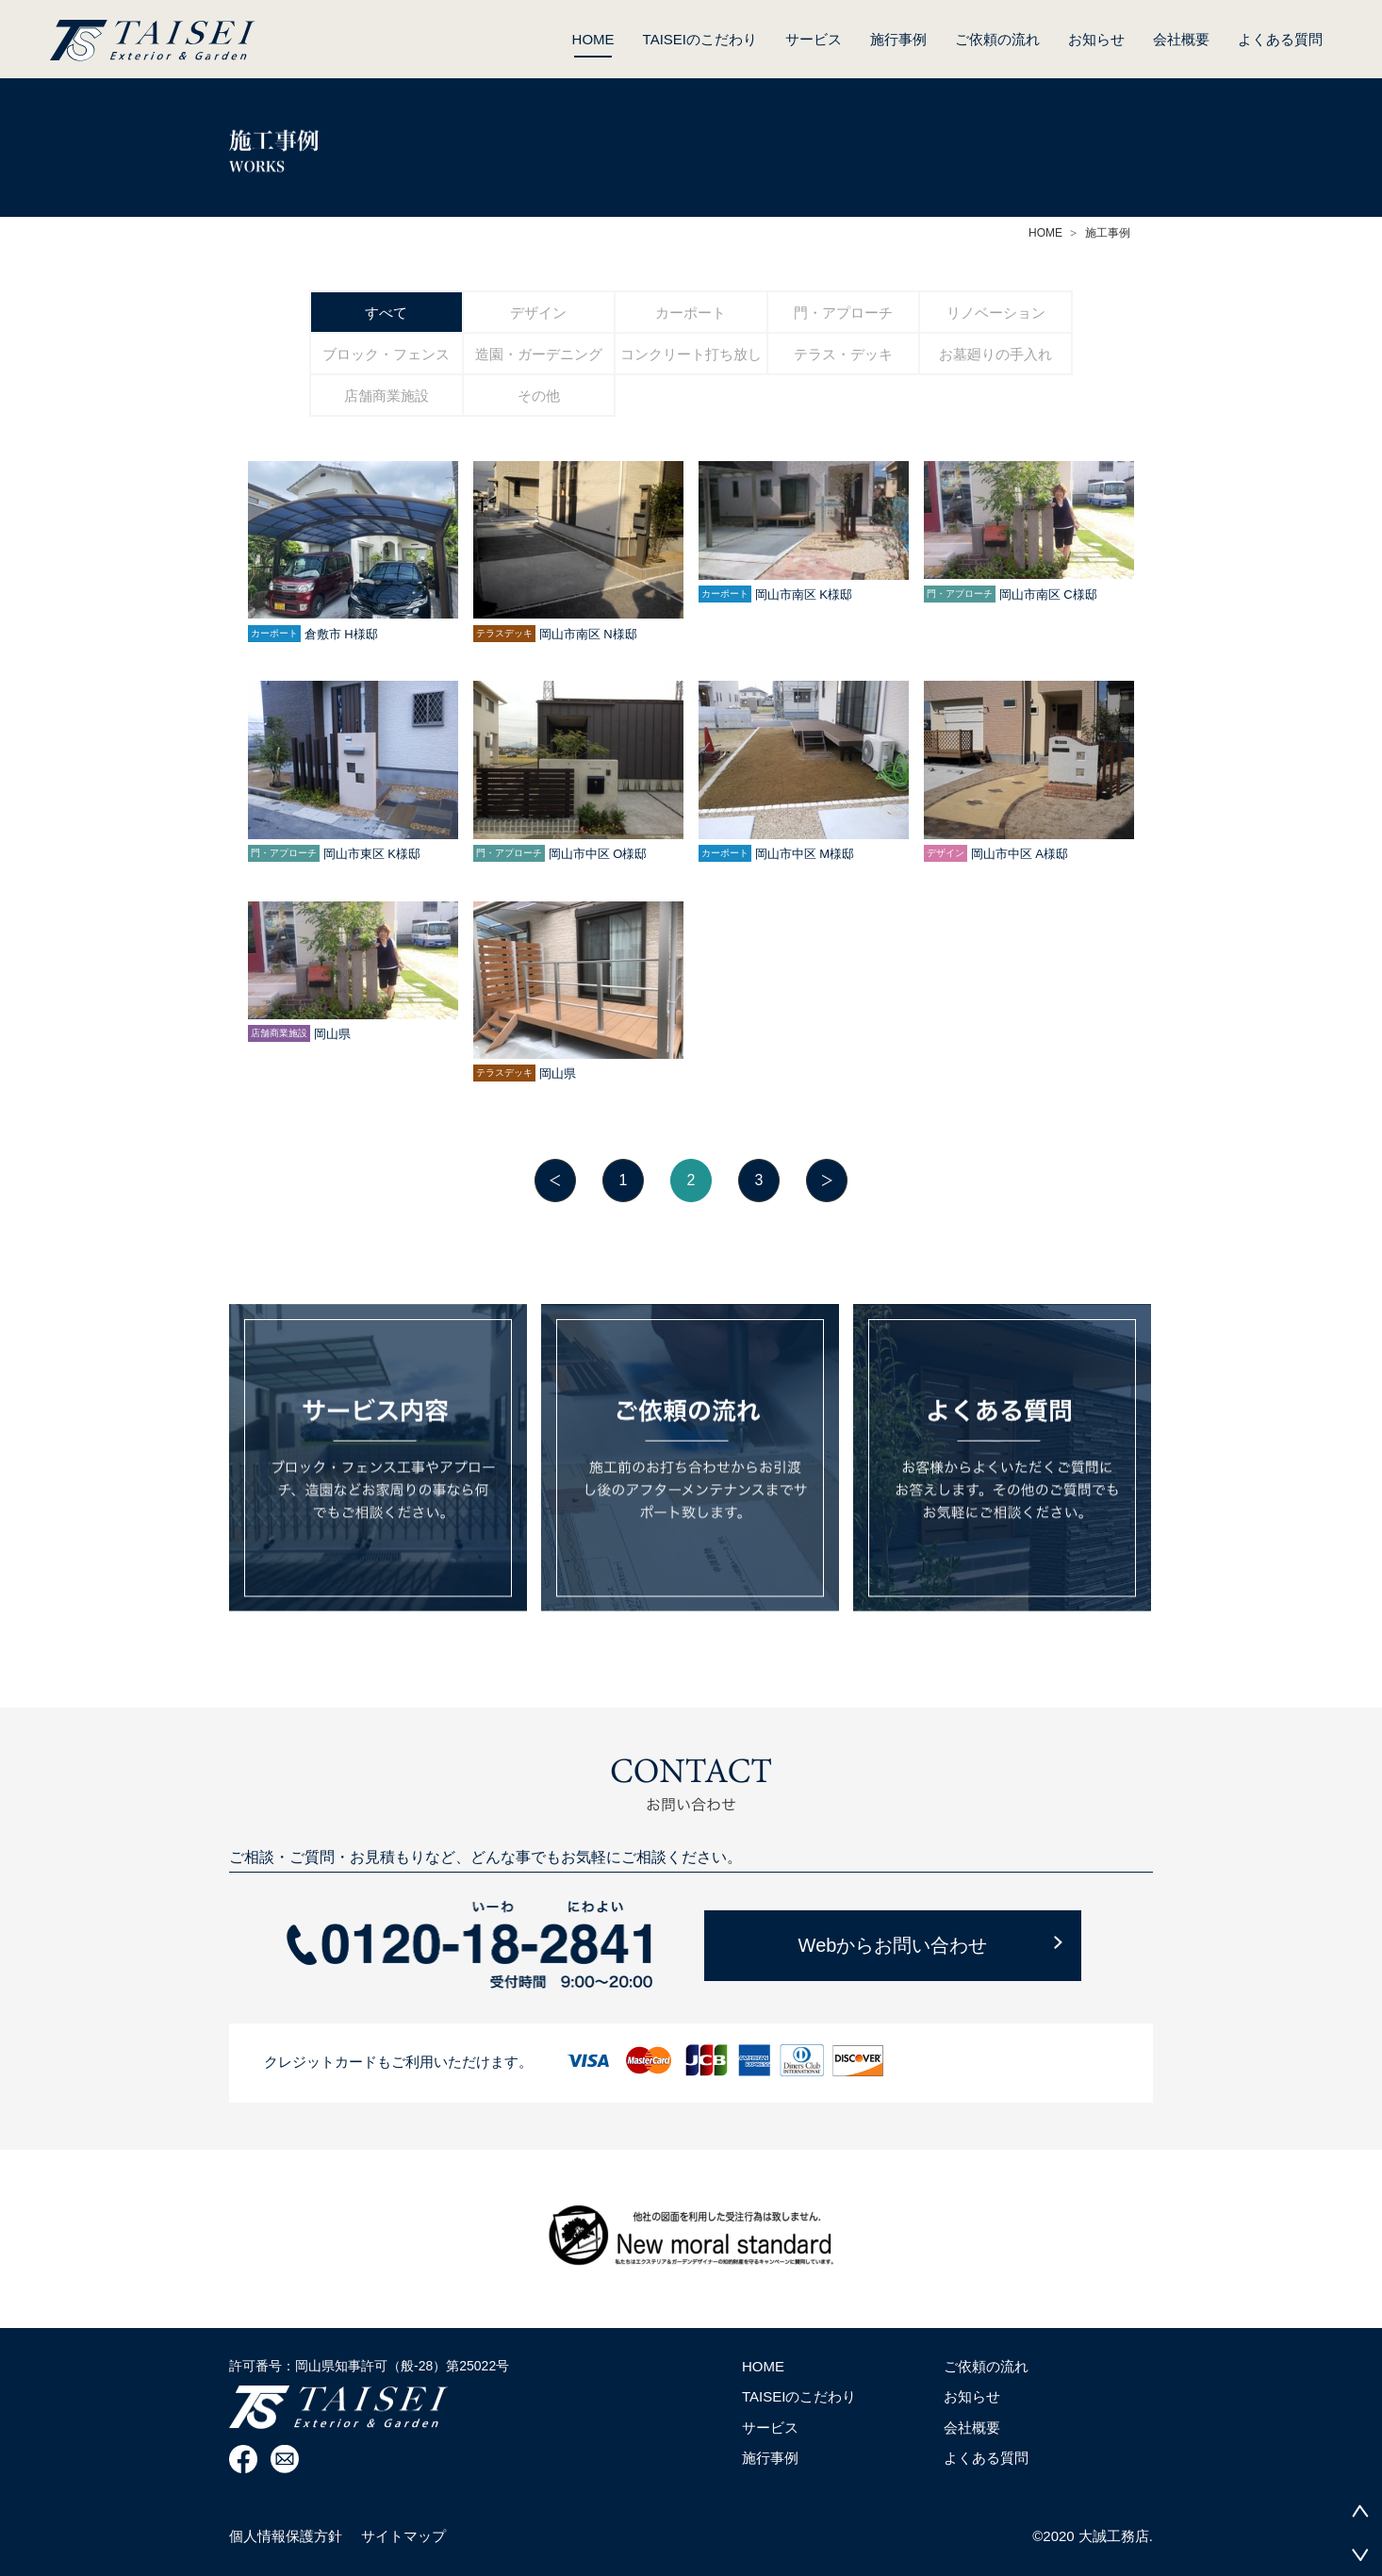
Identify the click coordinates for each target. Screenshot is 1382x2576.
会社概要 (1181, 39)
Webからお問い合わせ (893, 1945)
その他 (539, 396)
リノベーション (995, 313)
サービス (813, 39)
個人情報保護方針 (285, 2536)
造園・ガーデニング (538, 354)
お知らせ (1096, 39)
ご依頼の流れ (997, 39)
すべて (386, 313)
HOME (593, 44)
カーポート (690, 313)
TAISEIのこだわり (700, 39)
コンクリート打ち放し (691, 354)
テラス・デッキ (843, 354)
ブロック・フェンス (386, 354)
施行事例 (898, 39)
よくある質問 (1280, 39)
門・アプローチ (843, 313)
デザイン (538, 313)
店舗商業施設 (386, 396)
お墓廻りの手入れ (995, 354)
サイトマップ (403, 2536)
